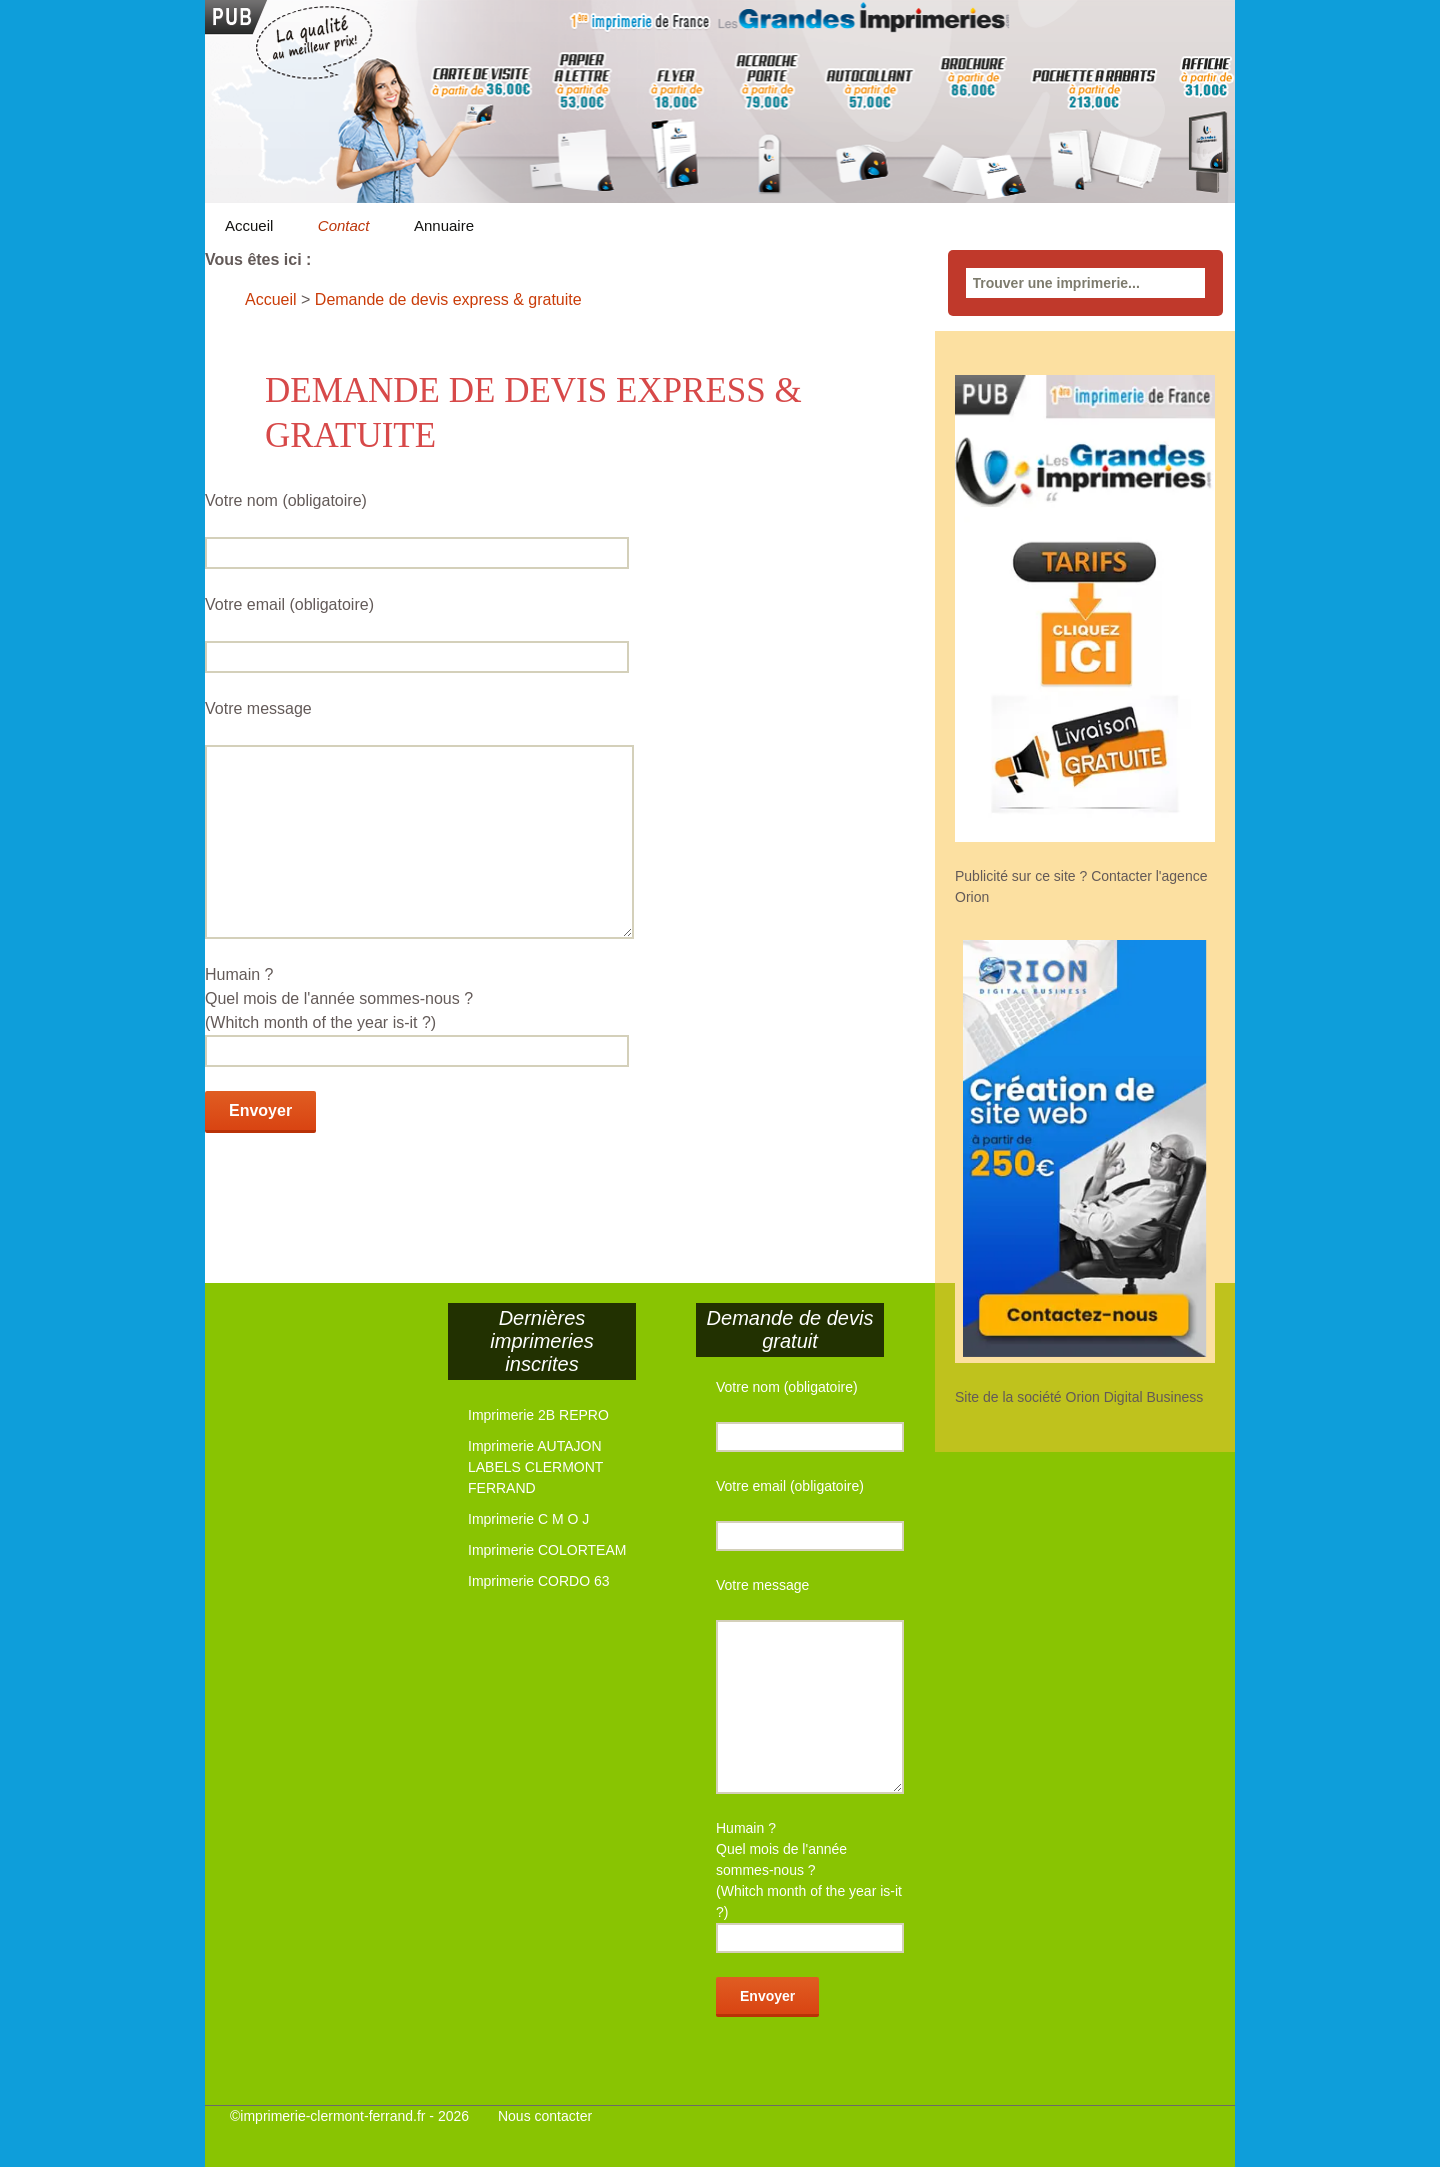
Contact (344, 225)
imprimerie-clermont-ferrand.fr (332, 2116)
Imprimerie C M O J (528, 1519)
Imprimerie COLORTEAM (547, 1550)
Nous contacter (545, 2116)
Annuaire (444, 225)
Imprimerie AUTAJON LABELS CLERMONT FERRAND (535, 1467)
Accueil (249, 225)
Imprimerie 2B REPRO (538, 1415)
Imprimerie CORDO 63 (539, 1581)
